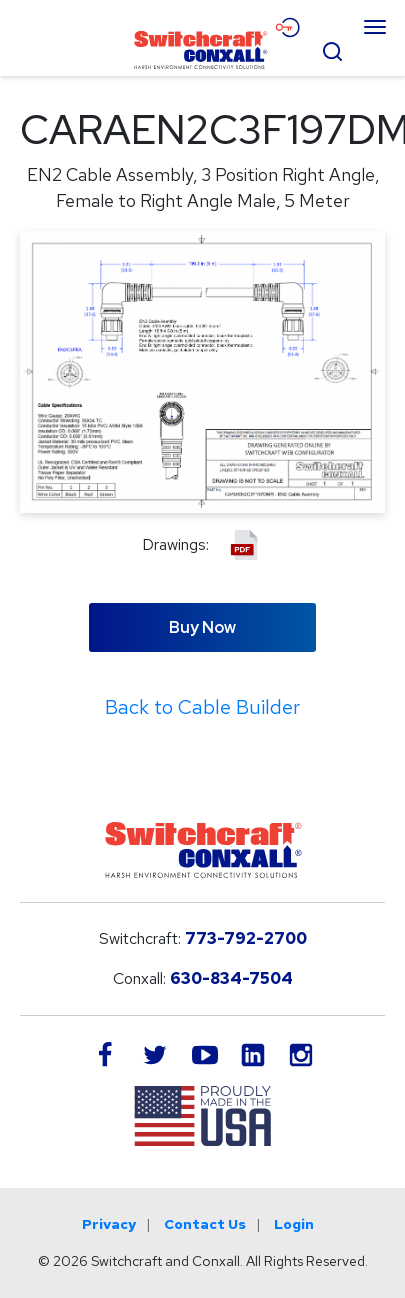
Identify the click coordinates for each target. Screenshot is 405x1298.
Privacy (109, 1224)
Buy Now (202, 627)
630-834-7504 (231, 978)
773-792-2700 (246, 938)
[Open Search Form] (332, 49)
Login (294, 1224)
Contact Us (205, 1224)
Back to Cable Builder (202, 707)
